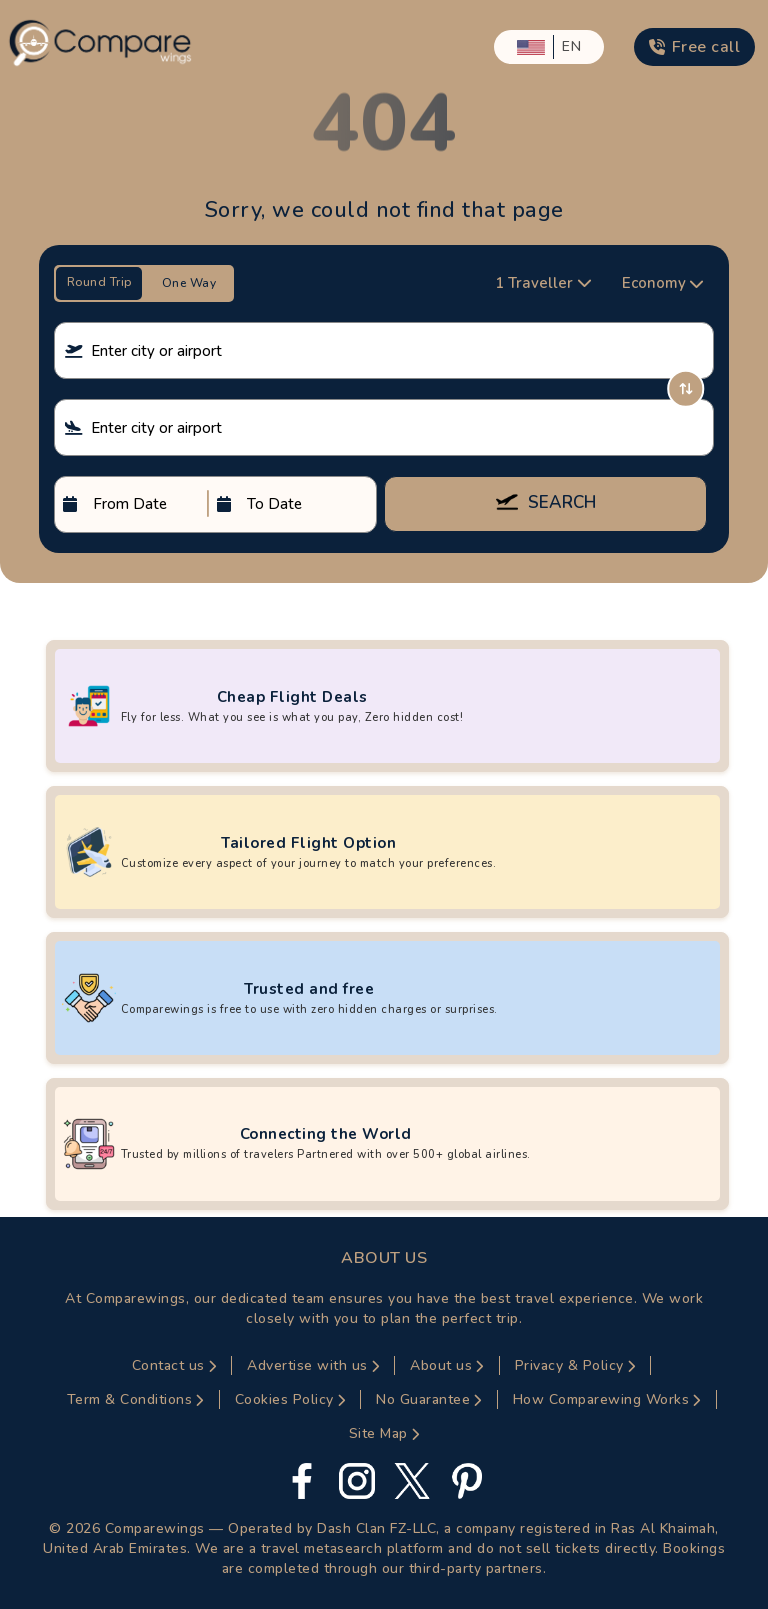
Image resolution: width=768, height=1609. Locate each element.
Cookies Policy (290, 1399)
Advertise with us (313, 1365)
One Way (189, 283)
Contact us (174, 1365)
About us (447, 1365)
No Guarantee (429, 1399)
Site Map (384, 1433)
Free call (694, 47)
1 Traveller (543, 283)
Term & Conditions (135, 1399)
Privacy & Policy (575, 1365)
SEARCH (546, 504)
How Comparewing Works (607, 1399)
